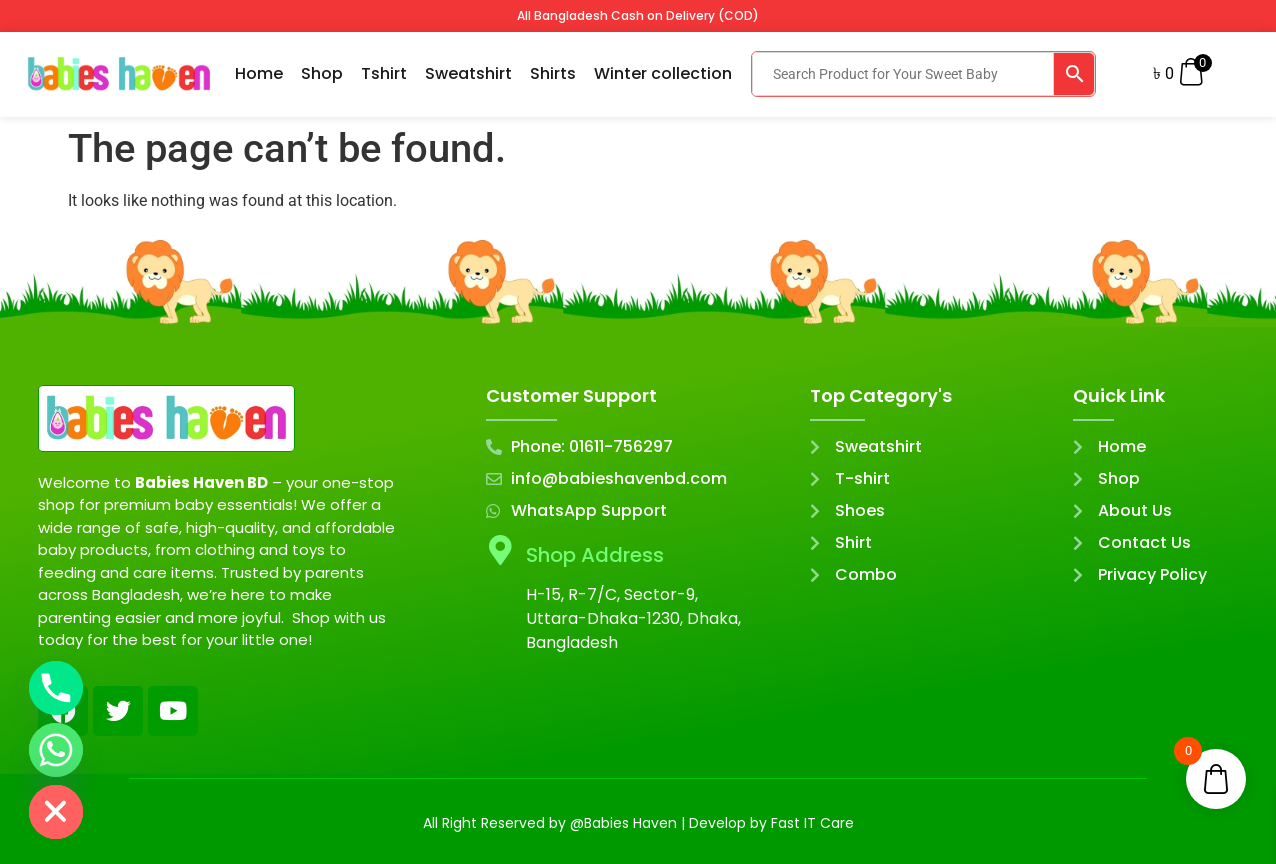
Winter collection (663, 73)
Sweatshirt (468, 73)
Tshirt (384, 73)
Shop (322, 73)
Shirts (553, 73)
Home (259, 73)
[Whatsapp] (56, 750)
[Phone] (56, 688)
